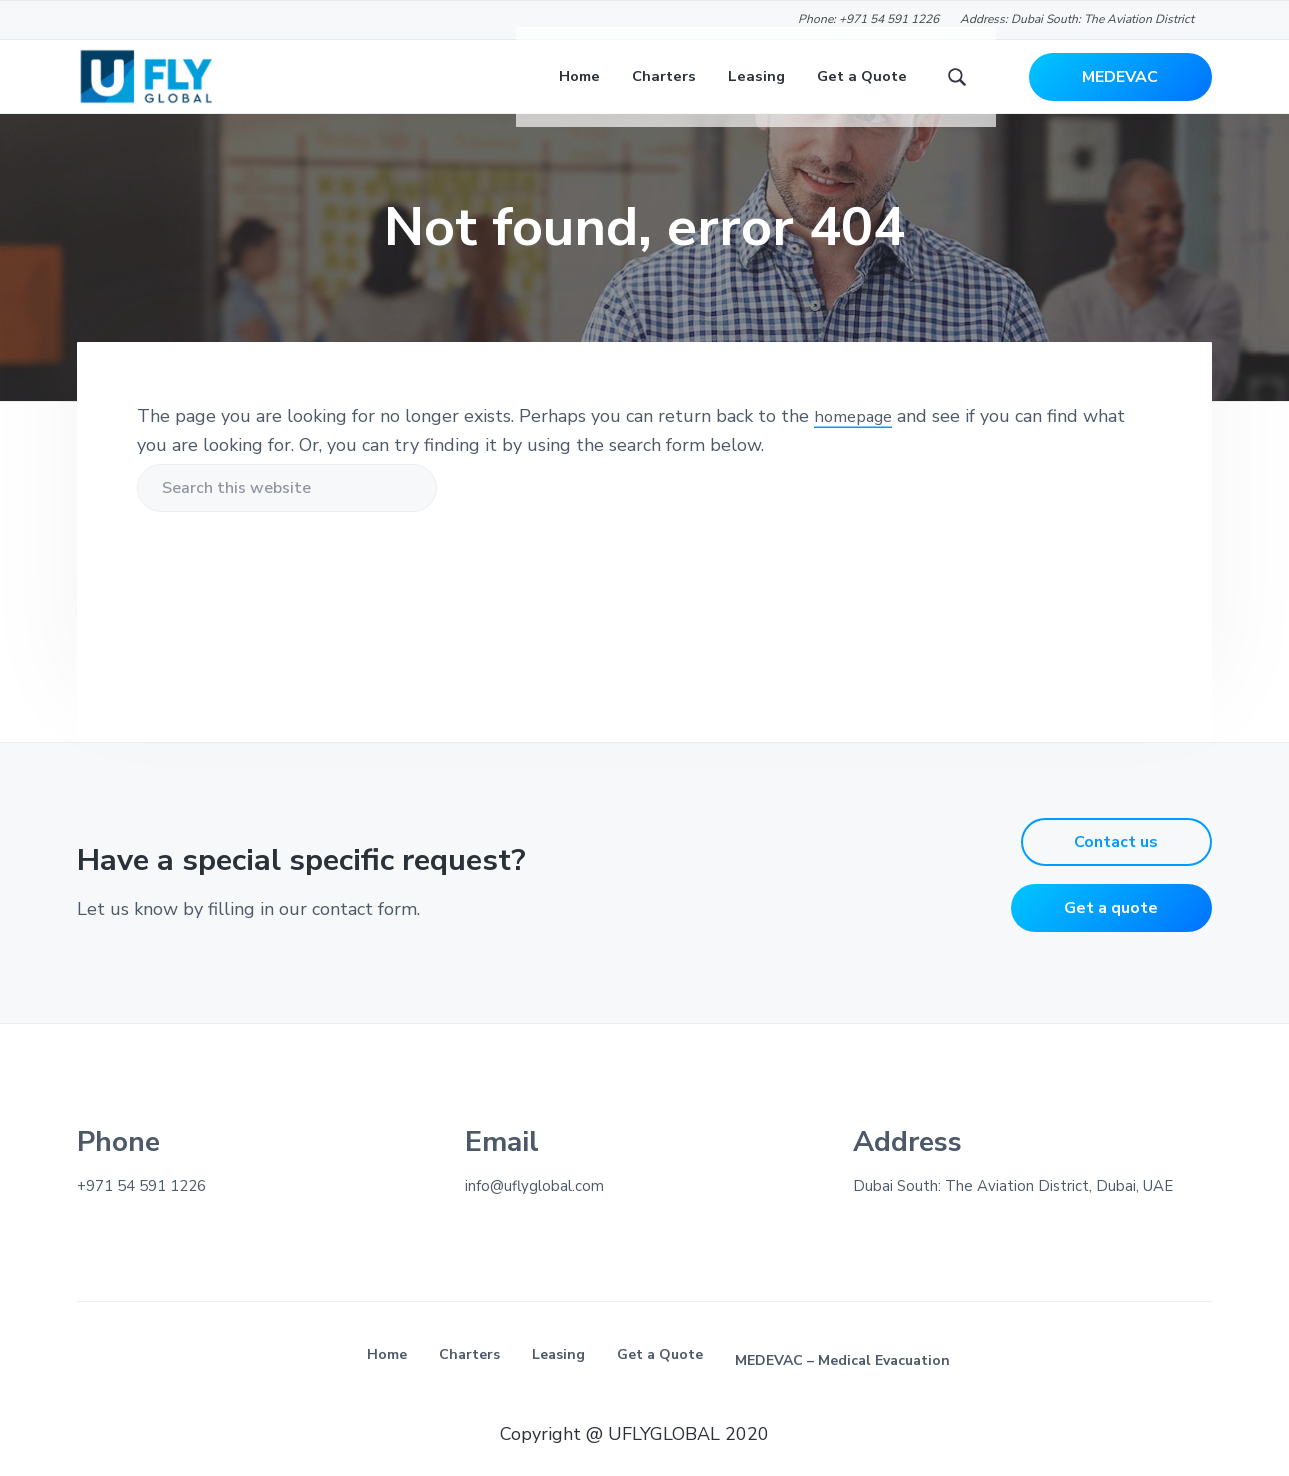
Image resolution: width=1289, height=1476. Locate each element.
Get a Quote (660, 1380)
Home (387, 1380)
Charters (469, 1380)
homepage (857, 443)
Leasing (558, 1380)
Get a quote (1111, 935)
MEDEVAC (1120, 90)
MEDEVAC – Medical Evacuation (842, 1386)
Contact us (1116, 869)
